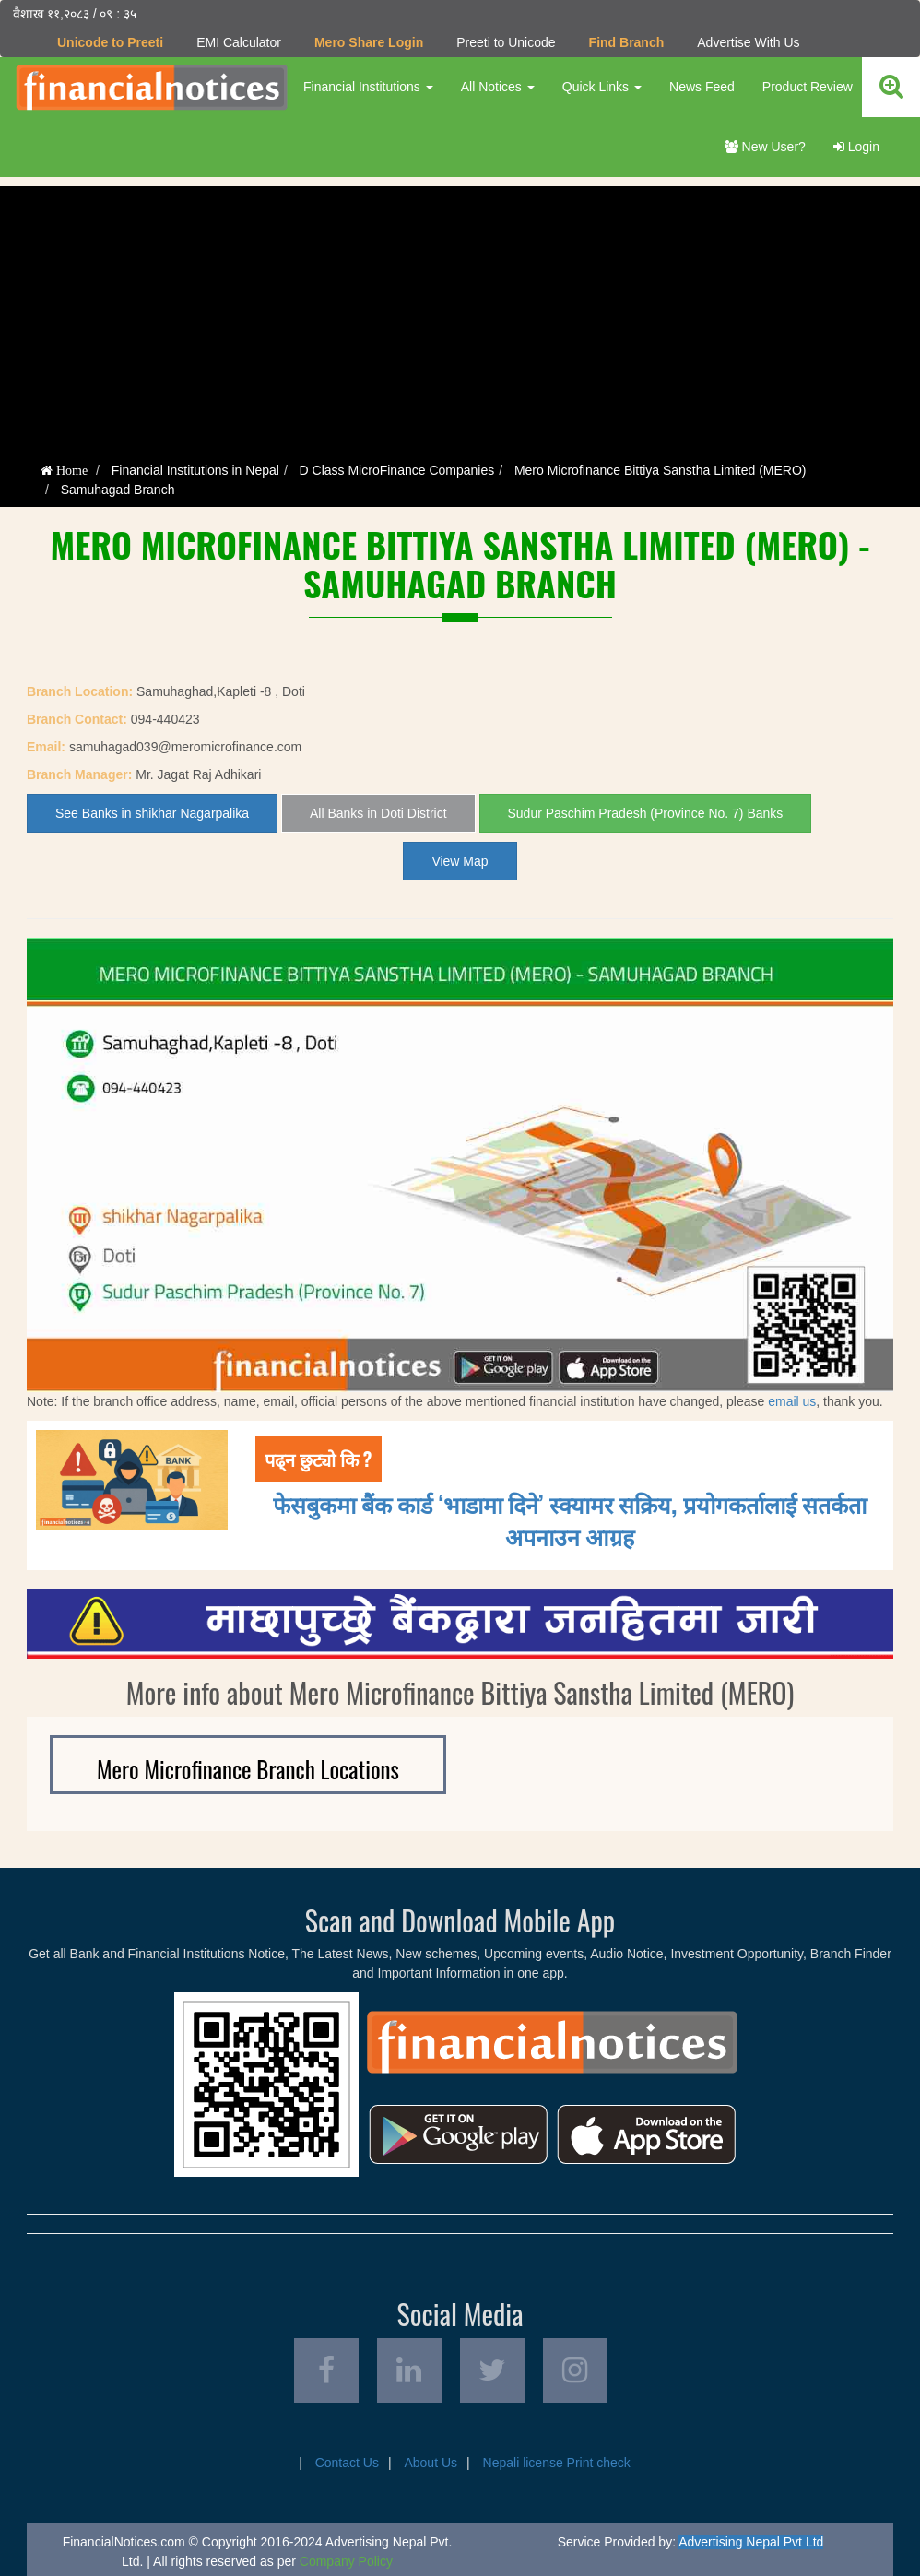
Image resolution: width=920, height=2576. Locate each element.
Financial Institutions (368, 86)
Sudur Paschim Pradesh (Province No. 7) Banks (646, 813)
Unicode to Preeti (110, 42)
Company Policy (346, 2561)
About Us (430, 2462)
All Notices (498, 86)
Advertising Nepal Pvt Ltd (750, 2542)
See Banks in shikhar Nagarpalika (152, 813)
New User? (765, 146)
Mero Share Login (368, 42)
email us (792, 1401)
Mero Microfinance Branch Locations (248, 1769)
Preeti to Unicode (505, 42)
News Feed (702, 86)
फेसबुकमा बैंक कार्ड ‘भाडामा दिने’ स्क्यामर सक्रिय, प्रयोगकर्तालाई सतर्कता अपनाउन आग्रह (570, 1519)
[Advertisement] (460, 315)
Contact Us (347, 2462)
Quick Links (602, 86)
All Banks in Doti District (378, 813)
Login (856, 146)
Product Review (807, 86)
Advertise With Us (748, 42)
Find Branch (627, 42)
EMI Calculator (238, 42)
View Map (459, 861)
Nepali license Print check (557, 2462)
